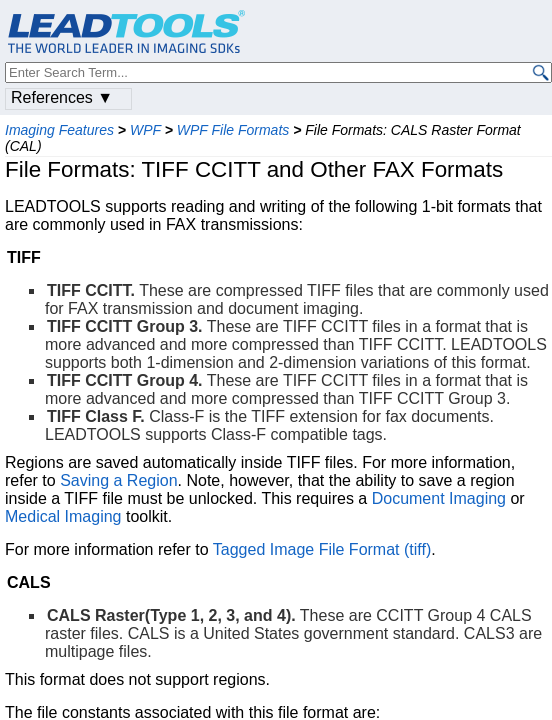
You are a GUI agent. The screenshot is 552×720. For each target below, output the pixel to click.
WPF (145, 130)
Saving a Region (118, 480)
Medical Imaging (63, 516)
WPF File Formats (233, 130)
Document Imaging (439, 498)
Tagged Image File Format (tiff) (322, 549)
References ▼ (62, 97)
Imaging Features (59, 130)
